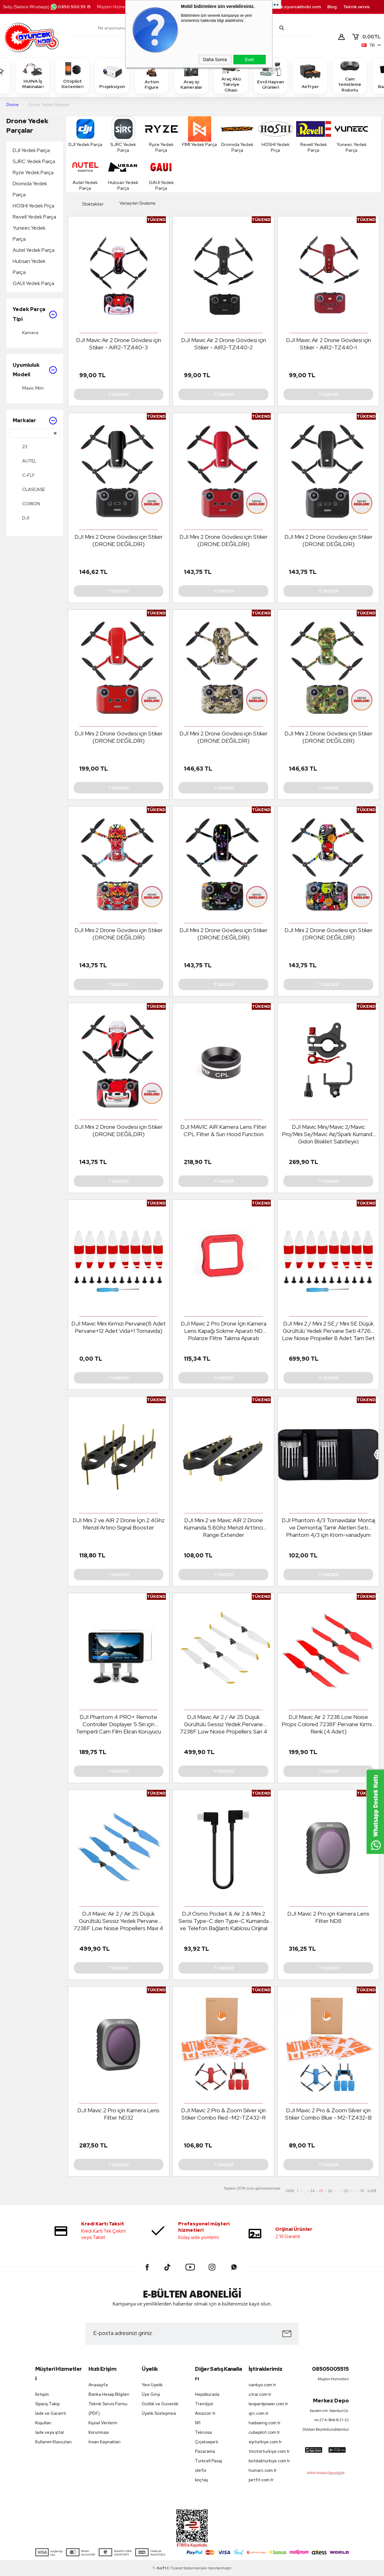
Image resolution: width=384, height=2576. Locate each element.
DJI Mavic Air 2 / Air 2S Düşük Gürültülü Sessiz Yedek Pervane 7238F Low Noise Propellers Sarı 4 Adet (223, 1724)
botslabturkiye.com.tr (269, 2461)
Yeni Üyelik (152, 2385)
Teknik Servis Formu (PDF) (107, 2408)
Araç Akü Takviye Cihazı (230, 75)
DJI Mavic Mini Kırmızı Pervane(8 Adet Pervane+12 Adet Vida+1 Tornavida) (118, 1327)
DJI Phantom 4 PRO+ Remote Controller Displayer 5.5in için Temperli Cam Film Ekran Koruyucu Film (118, 1724)
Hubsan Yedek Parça (29, 267)
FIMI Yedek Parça (199, 131)
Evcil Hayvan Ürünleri (270, 75)
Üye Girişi (151, 2394)
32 (346, 2190)
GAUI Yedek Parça (33, 283)
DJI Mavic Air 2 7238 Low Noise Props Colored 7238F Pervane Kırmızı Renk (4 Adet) (328, 1724)
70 (362, 2190)
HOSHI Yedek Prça (33, 205)
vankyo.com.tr (262, 2385)
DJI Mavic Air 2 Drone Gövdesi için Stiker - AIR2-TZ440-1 (328, 343)
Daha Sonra (215, 59)
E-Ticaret (175, 2568)
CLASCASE (29, 489)
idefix (200, 2470)
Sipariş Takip (47, 2404)
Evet (249, 59)
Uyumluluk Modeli (35, 370)
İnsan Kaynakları (104, 2442)
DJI (21, 518)
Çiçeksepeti (206, 2442)
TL (366, 37)
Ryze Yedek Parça (33, 172)
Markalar (35, 420)
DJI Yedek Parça (31, 150)
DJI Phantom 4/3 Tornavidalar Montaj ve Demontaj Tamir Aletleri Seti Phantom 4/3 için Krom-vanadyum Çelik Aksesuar (328, 1528)
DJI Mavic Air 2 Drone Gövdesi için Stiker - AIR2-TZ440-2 (223, 343)
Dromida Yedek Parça (30, 189)
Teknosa (203, 2432)
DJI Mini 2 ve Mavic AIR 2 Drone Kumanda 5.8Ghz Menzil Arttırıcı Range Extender (223, 1527)
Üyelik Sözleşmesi (159, 2413)
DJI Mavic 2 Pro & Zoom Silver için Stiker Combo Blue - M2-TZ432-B (328, 2114)
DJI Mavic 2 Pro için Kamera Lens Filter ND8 (328, 1917)
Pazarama (205, 2451)
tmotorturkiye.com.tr (269, 2451)
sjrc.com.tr (259, 2413)
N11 (197, 2423)
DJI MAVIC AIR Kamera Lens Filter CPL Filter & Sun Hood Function (223, 1130)
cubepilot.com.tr (264, 2432)
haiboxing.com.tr (265, 2423)
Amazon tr (205, 2413)
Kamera (25, 332)
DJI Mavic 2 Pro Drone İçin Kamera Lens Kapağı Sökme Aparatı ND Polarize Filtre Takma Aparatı (223, 1331)
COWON (26, 503)
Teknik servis (356, 7)
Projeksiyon (112, 75)
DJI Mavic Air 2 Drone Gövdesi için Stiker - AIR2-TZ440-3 (118, 343)
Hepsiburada (207, 2394)
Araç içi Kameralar (191, 75)
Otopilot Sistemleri (72, 75)
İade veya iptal (49, 2432)
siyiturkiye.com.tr (265, 2442)
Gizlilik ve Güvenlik (160, 2404)
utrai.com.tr (260, 2394)
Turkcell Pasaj (208, 2461)
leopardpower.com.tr (268, 2404)
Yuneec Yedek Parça (29, 233)
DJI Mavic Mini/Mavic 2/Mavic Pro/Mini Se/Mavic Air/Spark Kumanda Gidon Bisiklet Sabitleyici (328, 1134)
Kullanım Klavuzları (53, 2442)
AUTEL (24, 461)
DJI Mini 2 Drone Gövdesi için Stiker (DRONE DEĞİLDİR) (119, 540)
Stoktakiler (88, 204)
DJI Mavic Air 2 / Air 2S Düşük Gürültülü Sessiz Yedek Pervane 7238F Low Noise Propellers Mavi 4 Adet (118, 1921)
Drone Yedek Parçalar (27, 126)
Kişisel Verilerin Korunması (102, 2427)
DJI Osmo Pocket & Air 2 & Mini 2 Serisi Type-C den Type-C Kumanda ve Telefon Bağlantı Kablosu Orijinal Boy (224, 1921)
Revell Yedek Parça (34, 216)
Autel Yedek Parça (34, 250)
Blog (332, 7)
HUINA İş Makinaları (32, 75)
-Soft (159, 2568)
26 (330, 2190)
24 (312, 2190)
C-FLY (24, 475)
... (304, 2190)
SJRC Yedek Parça (34, 161)
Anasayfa (98, 2385)
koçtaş (201, 2480)
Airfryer (310, 75)
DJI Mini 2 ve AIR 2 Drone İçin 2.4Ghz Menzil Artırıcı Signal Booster (119, 1524)
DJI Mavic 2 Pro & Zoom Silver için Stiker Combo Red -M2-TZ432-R (223, 2114)
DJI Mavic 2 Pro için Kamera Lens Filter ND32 (118, 2114)
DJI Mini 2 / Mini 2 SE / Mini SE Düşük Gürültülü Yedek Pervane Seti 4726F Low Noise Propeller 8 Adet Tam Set (328, 1331)
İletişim (42, 2394)
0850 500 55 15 (70, 7)
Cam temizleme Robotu (349, 75)
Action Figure (151, 75)
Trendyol (204, 2404)
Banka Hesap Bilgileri (108, 2394)
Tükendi (118, 394)
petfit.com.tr (261, 2480)
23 (20, 446)
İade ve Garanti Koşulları (50, 2418)
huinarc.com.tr (263, 2470)
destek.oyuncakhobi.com (294, 7)
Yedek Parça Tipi (35, 314)
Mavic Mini (28, 388)
